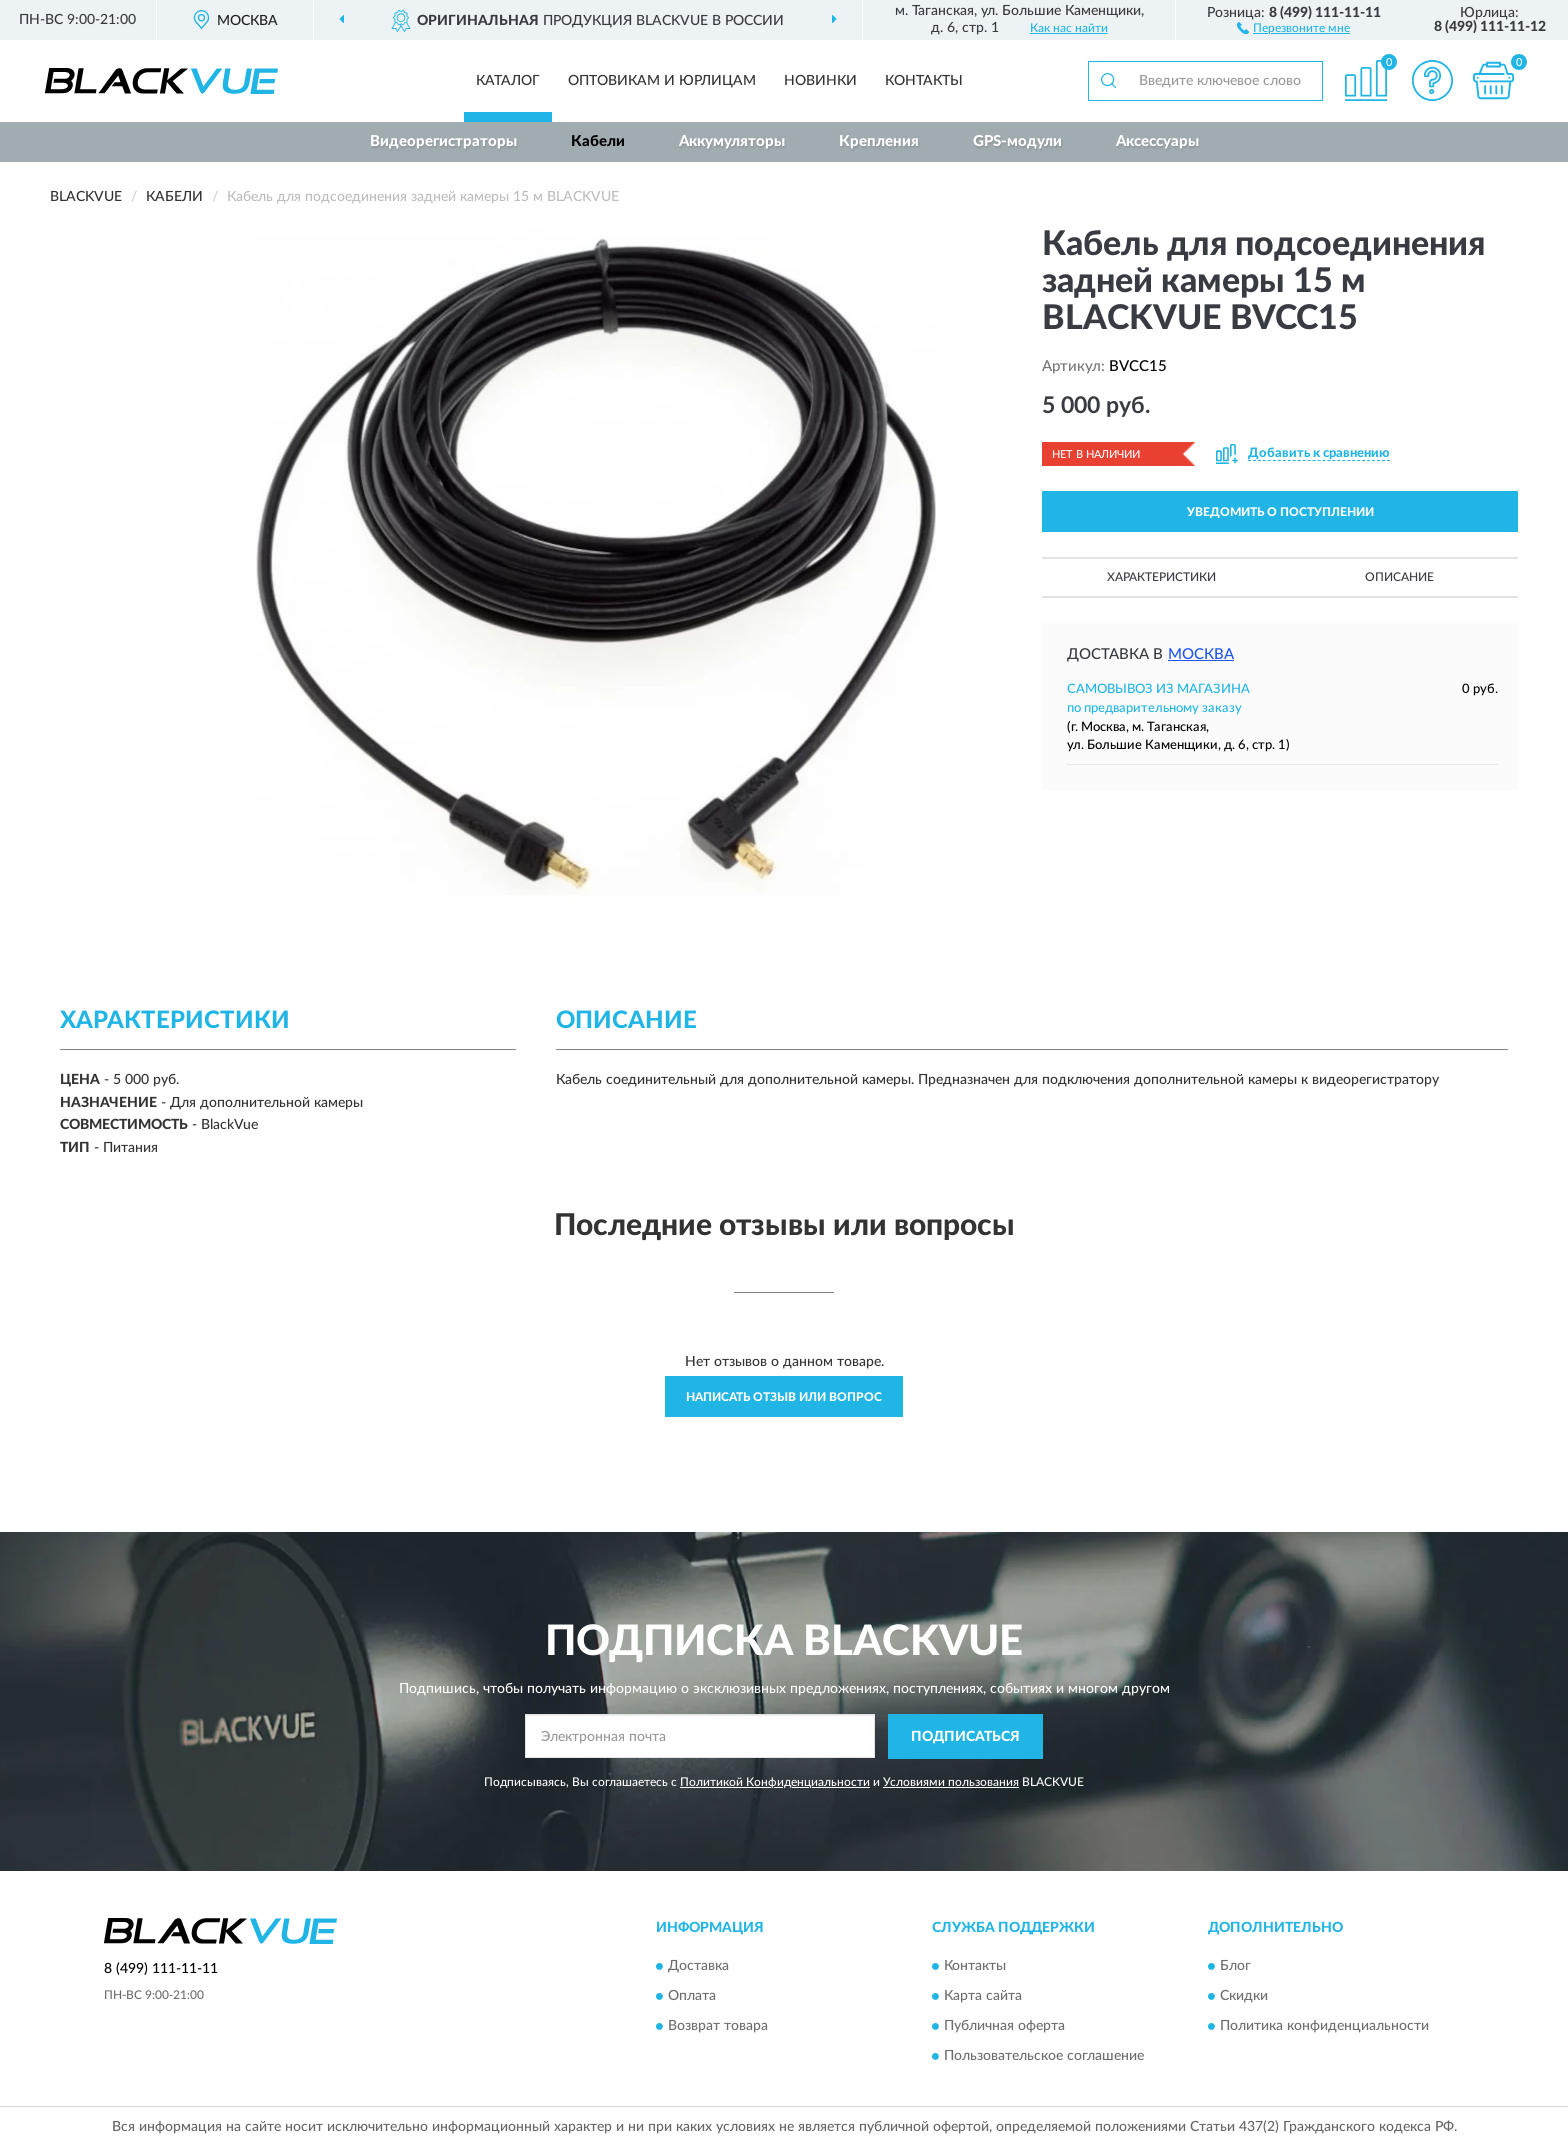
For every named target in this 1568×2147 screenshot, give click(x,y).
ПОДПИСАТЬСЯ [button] (965, 1737)
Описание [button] (1399, 577)
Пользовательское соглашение (1044, 2057)
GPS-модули (1017, 141)
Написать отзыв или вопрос (784, 1397)
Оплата (692, 1997)
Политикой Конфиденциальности (775, 1782)
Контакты (924, 81)
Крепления (879, 141)
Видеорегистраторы (443, 141)
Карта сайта (983, 1997)
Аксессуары (1157, 141)
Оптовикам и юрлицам (662, 81)
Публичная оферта (1004, 2027)
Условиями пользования (951, 1782)
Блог (1235, 1967)
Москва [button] (1201, 654)
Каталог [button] (508, 81)
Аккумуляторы (732, 141)
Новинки (820, 81)
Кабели (598, 141)
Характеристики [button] (1161, 577)
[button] (1293, 27)
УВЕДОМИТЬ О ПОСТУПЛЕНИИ (1280, 512)
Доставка (698, 1967)
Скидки (1244, 1997)
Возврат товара (718, 2027)
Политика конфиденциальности (1324, 2027)
